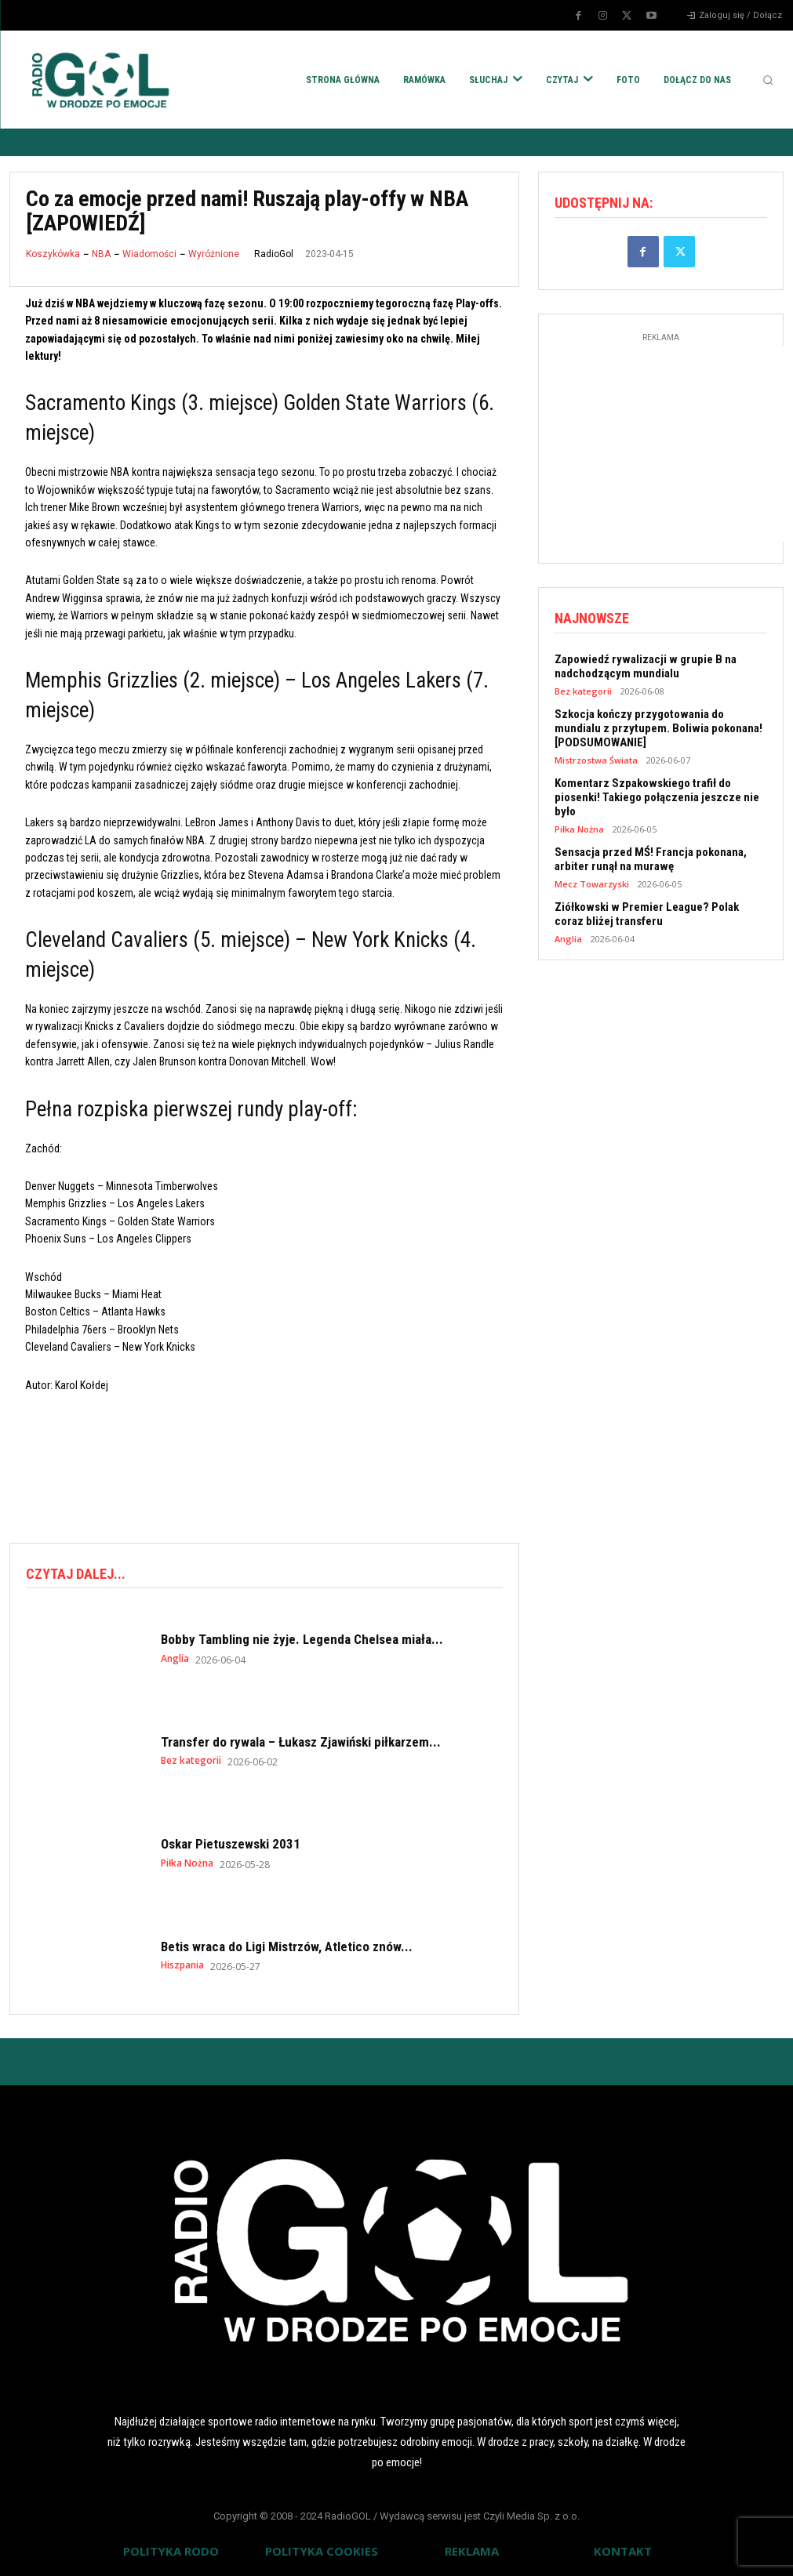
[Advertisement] (294, 1465)
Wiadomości (149, 254)
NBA (101, 254)
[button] (768, 80)
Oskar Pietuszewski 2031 (230, 1844)
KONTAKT (623, 2551)
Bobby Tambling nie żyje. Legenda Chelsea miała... (302, 1639)
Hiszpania (182, 1965)
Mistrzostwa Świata (596, 760)
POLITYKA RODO (171, 2551)
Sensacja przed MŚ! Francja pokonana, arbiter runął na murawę (651, 859)
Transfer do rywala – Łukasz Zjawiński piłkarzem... (301, 1742)
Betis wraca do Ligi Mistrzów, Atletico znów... (287, 1946)
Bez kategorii (191, 1760)
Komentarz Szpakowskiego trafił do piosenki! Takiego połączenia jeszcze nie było (657, 797)
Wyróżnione (213, 254)
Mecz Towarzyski (592, 884)
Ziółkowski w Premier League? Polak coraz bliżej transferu (647, 914)
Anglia (175, 1659)
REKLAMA (472, 2551)
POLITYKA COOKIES (321, 2551)
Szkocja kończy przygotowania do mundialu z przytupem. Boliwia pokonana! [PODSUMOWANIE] (658, 728)
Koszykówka (53, 254)
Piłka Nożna (187, 1863)
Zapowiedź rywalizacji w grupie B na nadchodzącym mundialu (646, 666)
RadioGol (273, 254)
